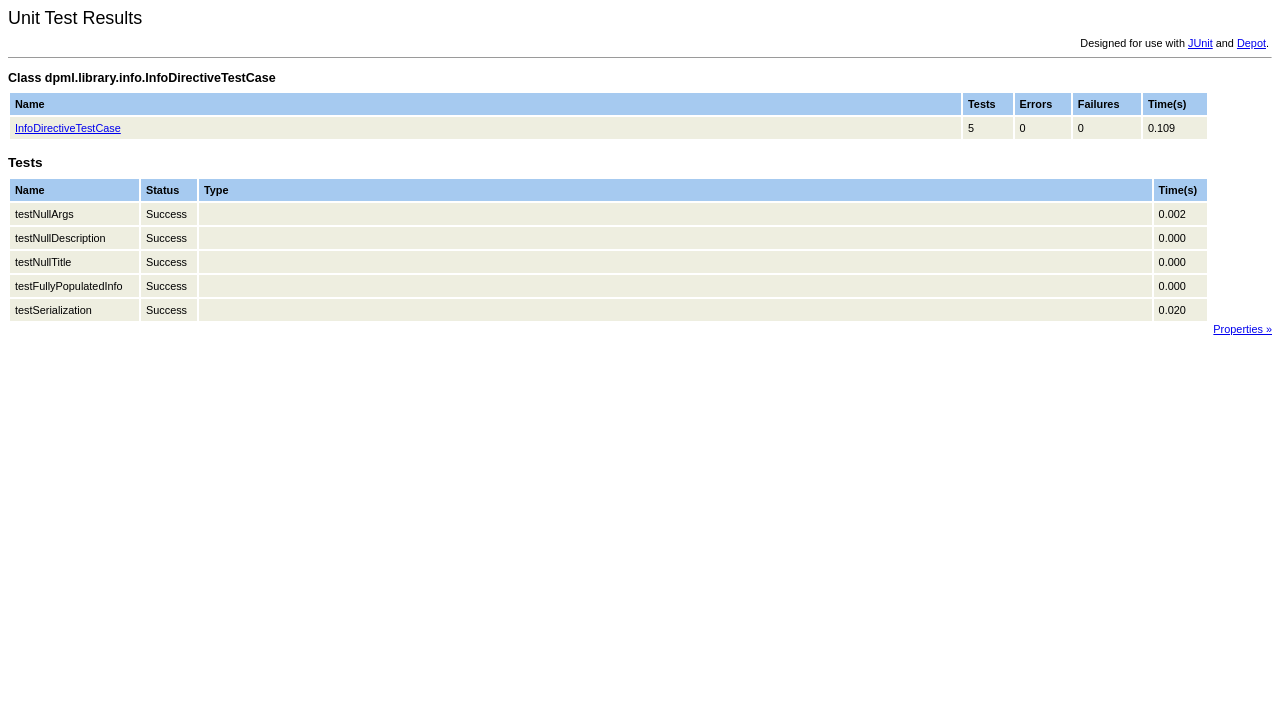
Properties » (1242, 329)
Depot (1251, 43)
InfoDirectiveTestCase (68, 128)
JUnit (1200, 43)
